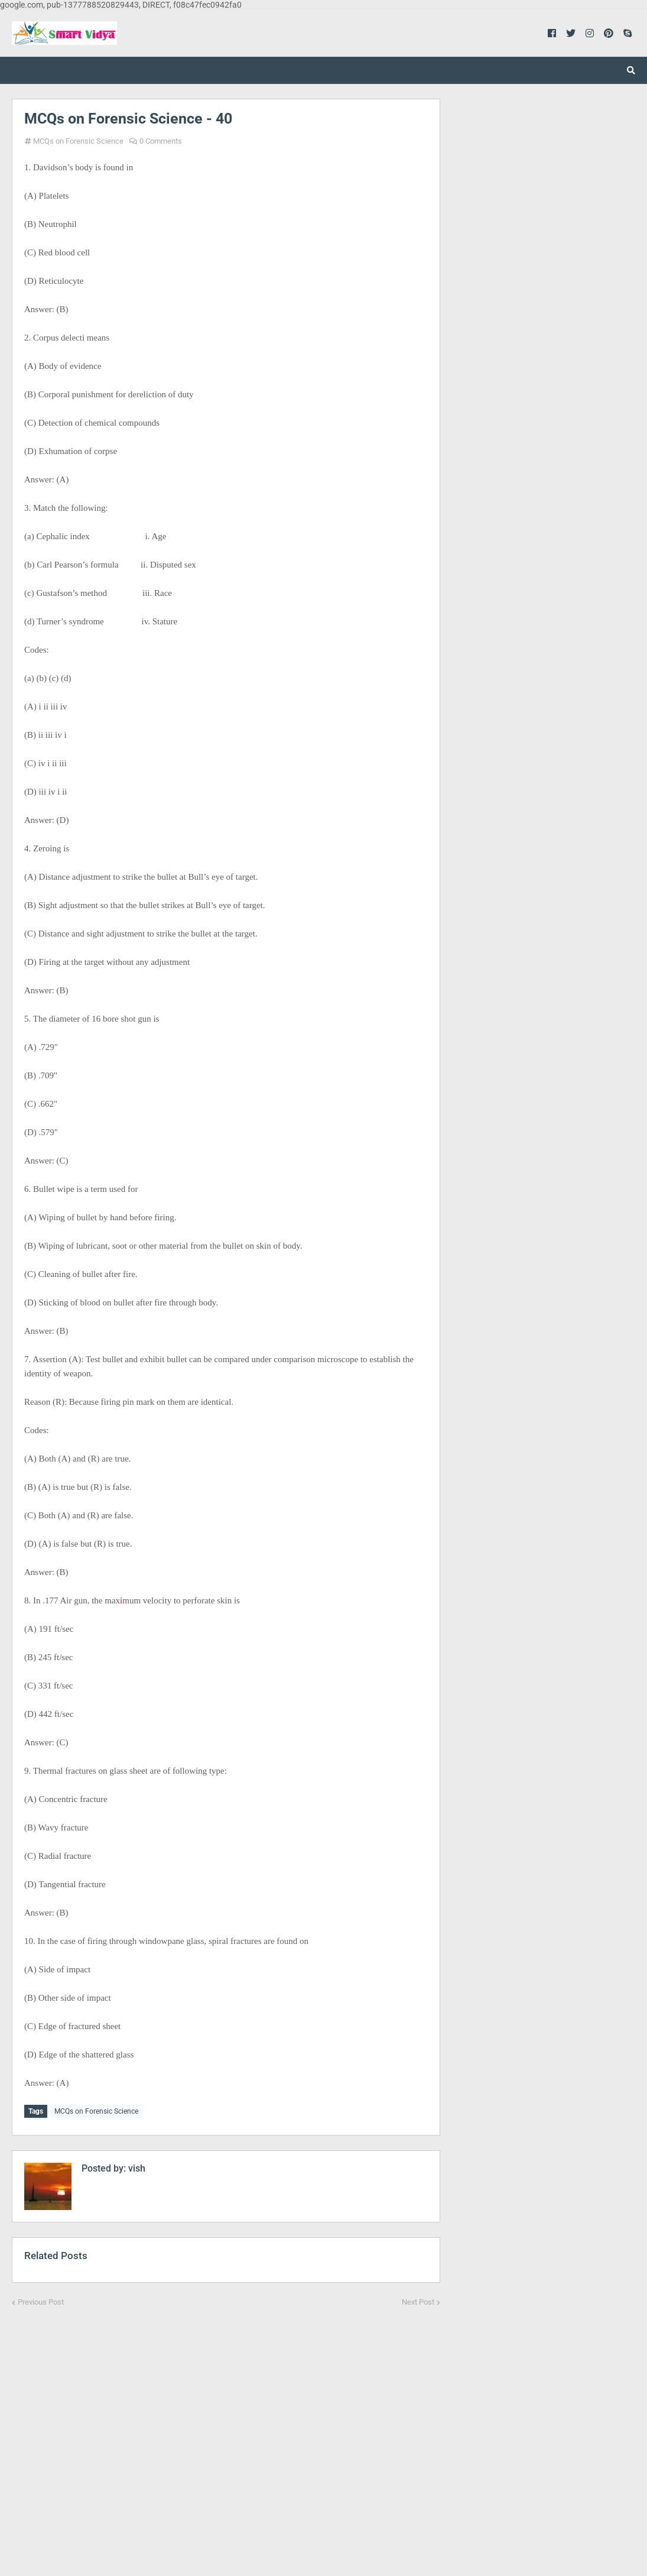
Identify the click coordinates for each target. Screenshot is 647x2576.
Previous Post (41, 2299)
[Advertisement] (226, 2432)
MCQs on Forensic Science (78, 141)
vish (135, 2166)
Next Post (418, 2299)
